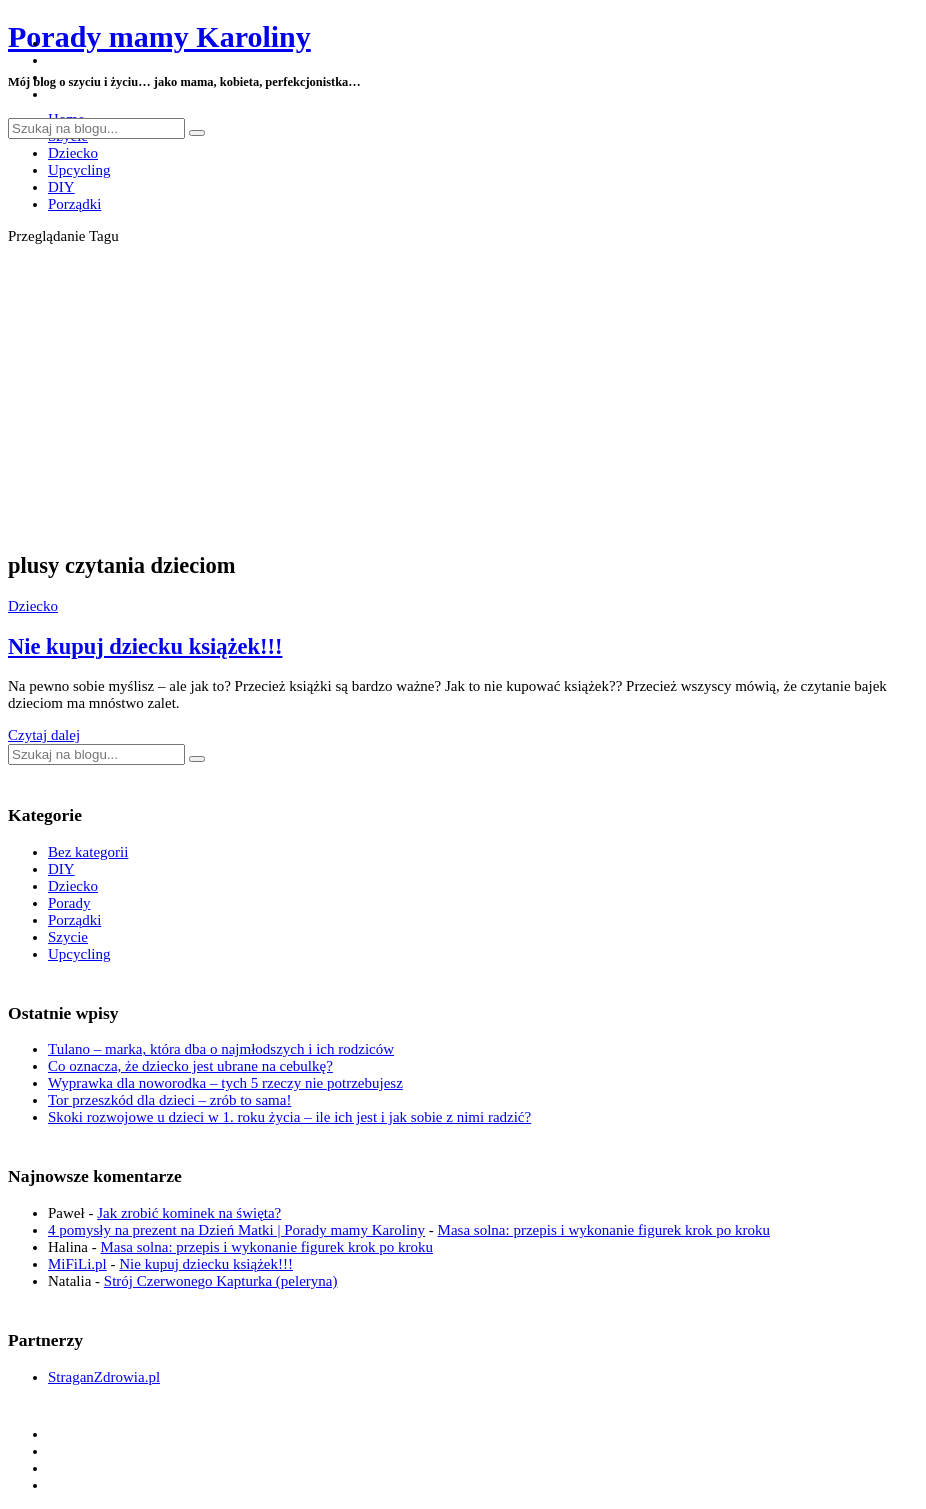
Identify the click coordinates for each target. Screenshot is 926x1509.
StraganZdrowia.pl (104, 1377)
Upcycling (79, 170)
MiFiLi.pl (77, 1264)
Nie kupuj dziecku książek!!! (145, 646)
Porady (69, 903)
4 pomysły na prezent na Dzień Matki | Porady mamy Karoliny (236, 1230)
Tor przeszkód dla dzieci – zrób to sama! (169, 1100)
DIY (61, 187)
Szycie (68, 937)
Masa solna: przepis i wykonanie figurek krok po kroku (604, 1230)
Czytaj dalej (44, 735)
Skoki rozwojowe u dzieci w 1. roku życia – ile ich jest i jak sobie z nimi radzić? (289, 1117)
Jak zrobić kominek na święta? (189, 1213)
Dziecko (73, 153)
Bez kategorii (88, 852)
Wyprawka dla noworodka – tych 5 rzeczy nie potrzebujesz (225, 1083)
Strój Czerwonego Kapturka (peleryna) (221, 1281)
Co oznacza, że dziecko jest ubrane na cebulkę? (190, 1066)
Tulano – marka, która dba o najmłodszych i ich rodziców (221, 1049)
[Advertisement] (463, 395)
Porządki (74, 204)
